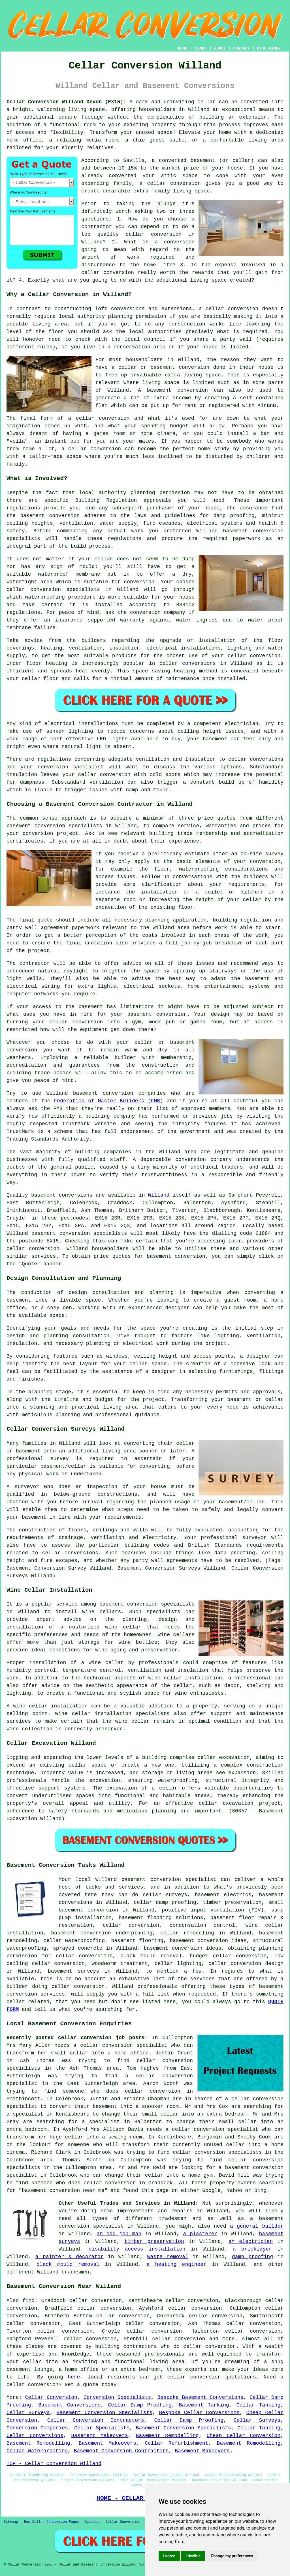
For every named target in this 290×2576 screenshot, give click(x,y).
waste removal (167, 2257)
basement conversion (199, 1940)
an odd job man (119, 2234)
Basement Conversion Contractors (121, 2451)
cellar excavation (223, 1757)
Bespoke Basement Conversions (200, 2397)
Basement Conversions (69, 2405)
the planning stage (43, 1392)
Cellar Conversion (51, 2397)
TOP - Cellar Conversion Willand (54, 2463)
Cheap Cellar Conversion (244, 2435)
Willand (159, 1195)
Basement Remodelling (167, 2435)
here (74, 2377)
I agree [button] (169, 2556)
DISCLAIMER (269, 48)
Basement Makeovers (99, 2435)
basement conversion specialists (147, 1604)
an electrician (251, 2241)
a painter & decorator (69, 2257)
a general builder (256, 2226)
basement (159, 390)
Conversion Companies (37, 2428)
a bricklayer (252, 2249)
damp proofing (252, 2257)
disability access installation (137, 2249)
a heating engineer (176, 2264)
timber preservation (154, 2241)
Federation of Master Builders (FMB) (108, 1101)
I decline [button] (193, 2556)
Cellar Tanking (258, 2405)
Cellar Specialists (101, 2428)
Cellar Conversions (35, 2435)
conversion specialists (93, 1233)
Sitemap (11, 2522)
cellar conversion (174, 183)
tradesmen (172, 2218)
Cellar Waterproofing (37, 2451)
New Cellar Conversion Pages (51, 2522)
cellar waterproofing (74, 1940)
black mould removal (68, 2264)
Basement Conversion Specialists (105, 2413)
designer (177, 1308)
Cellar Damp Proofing (140, 2405)
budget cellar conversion (228, 1956)
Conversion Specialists (117, 2397)
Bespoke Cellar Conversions (199, 2413)
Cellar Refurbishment (176, 2443)
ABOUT (220, 48)
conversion (114, 418)
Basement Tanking (204, 2405)
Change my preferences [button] (232, 2556)
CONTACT (241, 48)
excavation (104, 1780)
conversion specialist (183, 1879)
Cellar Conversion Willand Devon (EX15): (66, 102)
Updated (92, 2522)
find (28, 2300)
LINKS (200, 48)
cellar (206, 102)
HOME (182, 48)
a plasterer (200, 2234)
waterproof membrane (69, 574)
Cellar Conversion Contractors (95, 2420)
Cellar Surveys (28, 2413)
